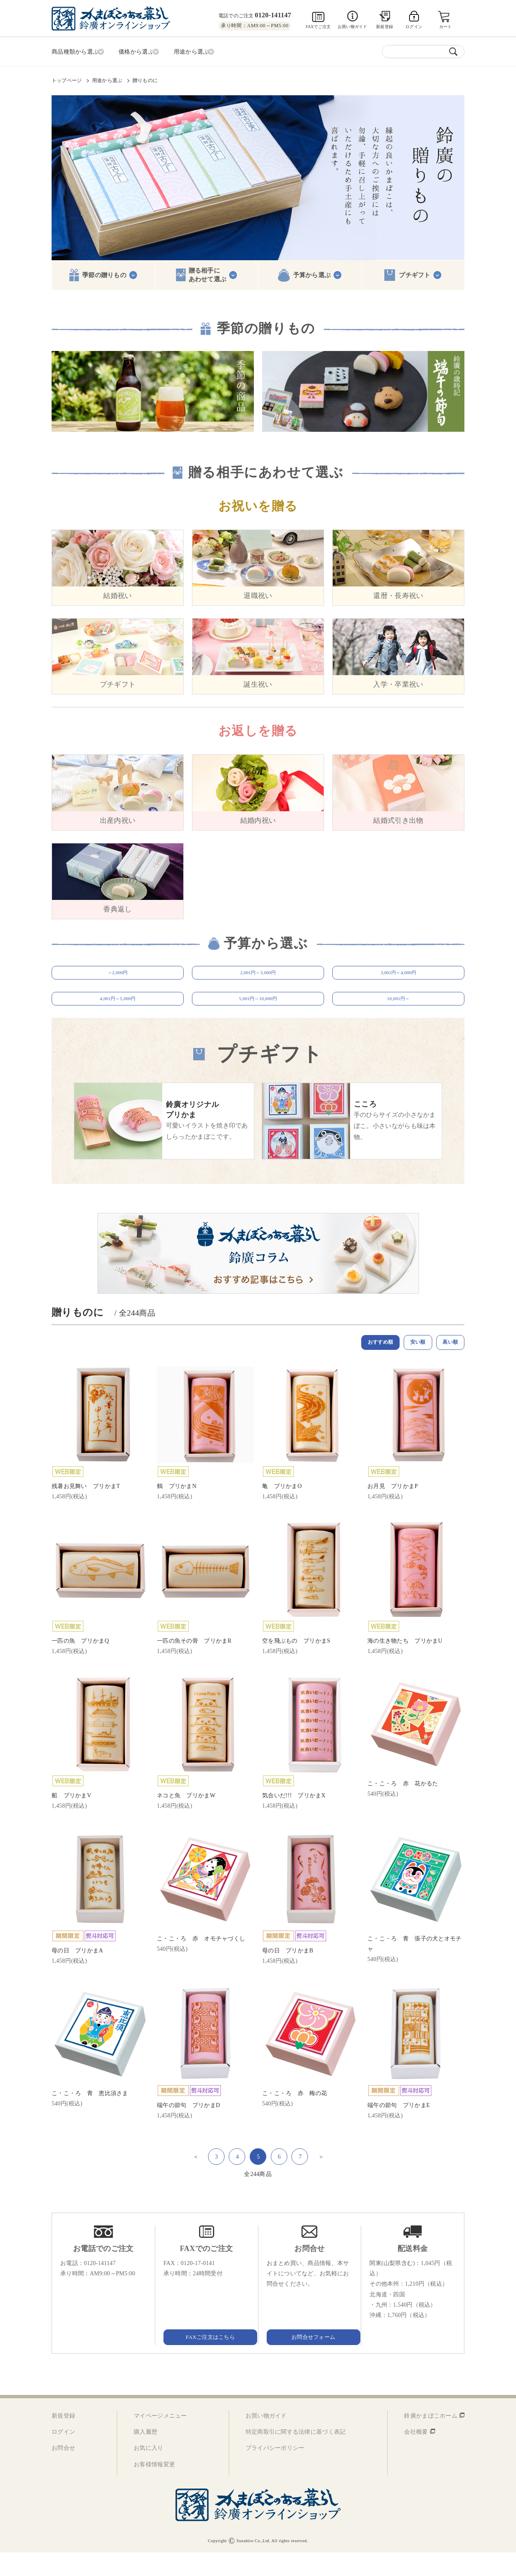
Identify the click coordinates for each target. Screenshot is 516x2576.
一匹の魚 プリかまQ (80, 1664)
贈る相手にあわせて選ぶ (208, 273)
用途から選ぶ (107, 79)
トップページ (67, 79)
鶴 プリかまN (176, 1509)
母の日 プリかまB (287, 1974)
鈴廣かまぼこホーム (430, 2439)
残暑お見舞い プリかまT (86, 1509)
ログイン (63, 2455)
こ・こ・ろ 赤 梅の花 (294, 2116)
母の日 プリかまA (77, 1974)
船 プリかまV (71, 1819)
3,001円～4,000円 (398, 976)
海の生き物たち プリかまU (405, 1664)
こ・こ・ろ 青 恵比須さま (90, 2116)
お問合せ (63, 2471)
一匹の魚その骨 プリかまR (194, 1664)
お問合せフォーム (309, 2360)
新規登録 (384, 26)
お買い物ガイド (352, 26)
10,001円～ (398, 1014)
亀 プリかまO (282, 1509)
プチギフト (415, 273)
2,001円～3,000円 (258, 976)
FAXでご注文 (318, 26)
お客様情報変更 (154, 2487)
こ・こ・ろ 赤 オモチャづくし (201, 1962)
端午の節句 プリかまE (398, 2128)
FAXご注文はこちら (206, 2360)
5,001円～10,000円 (258, 1014)
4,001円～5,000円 (117, 1014)
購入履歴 (145, 2455)
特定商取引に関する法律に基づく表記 (296, 2455)
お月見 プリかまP (392, 1509)
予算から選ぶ (312, 273)
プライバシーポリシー (275, 2471)
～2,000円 (118, 976)
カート (446, 26)
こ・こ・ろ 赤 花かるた (402, 1807)
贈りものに (145, 79)
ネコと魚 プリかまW (186, 1819)
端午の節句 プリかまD (188, 2128)
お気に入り (148, 2471)
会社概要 (416, 2455)
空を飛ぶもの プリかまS (296, 1664)
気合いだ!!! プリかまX (294, 1819)
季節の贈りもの (104, 273)
